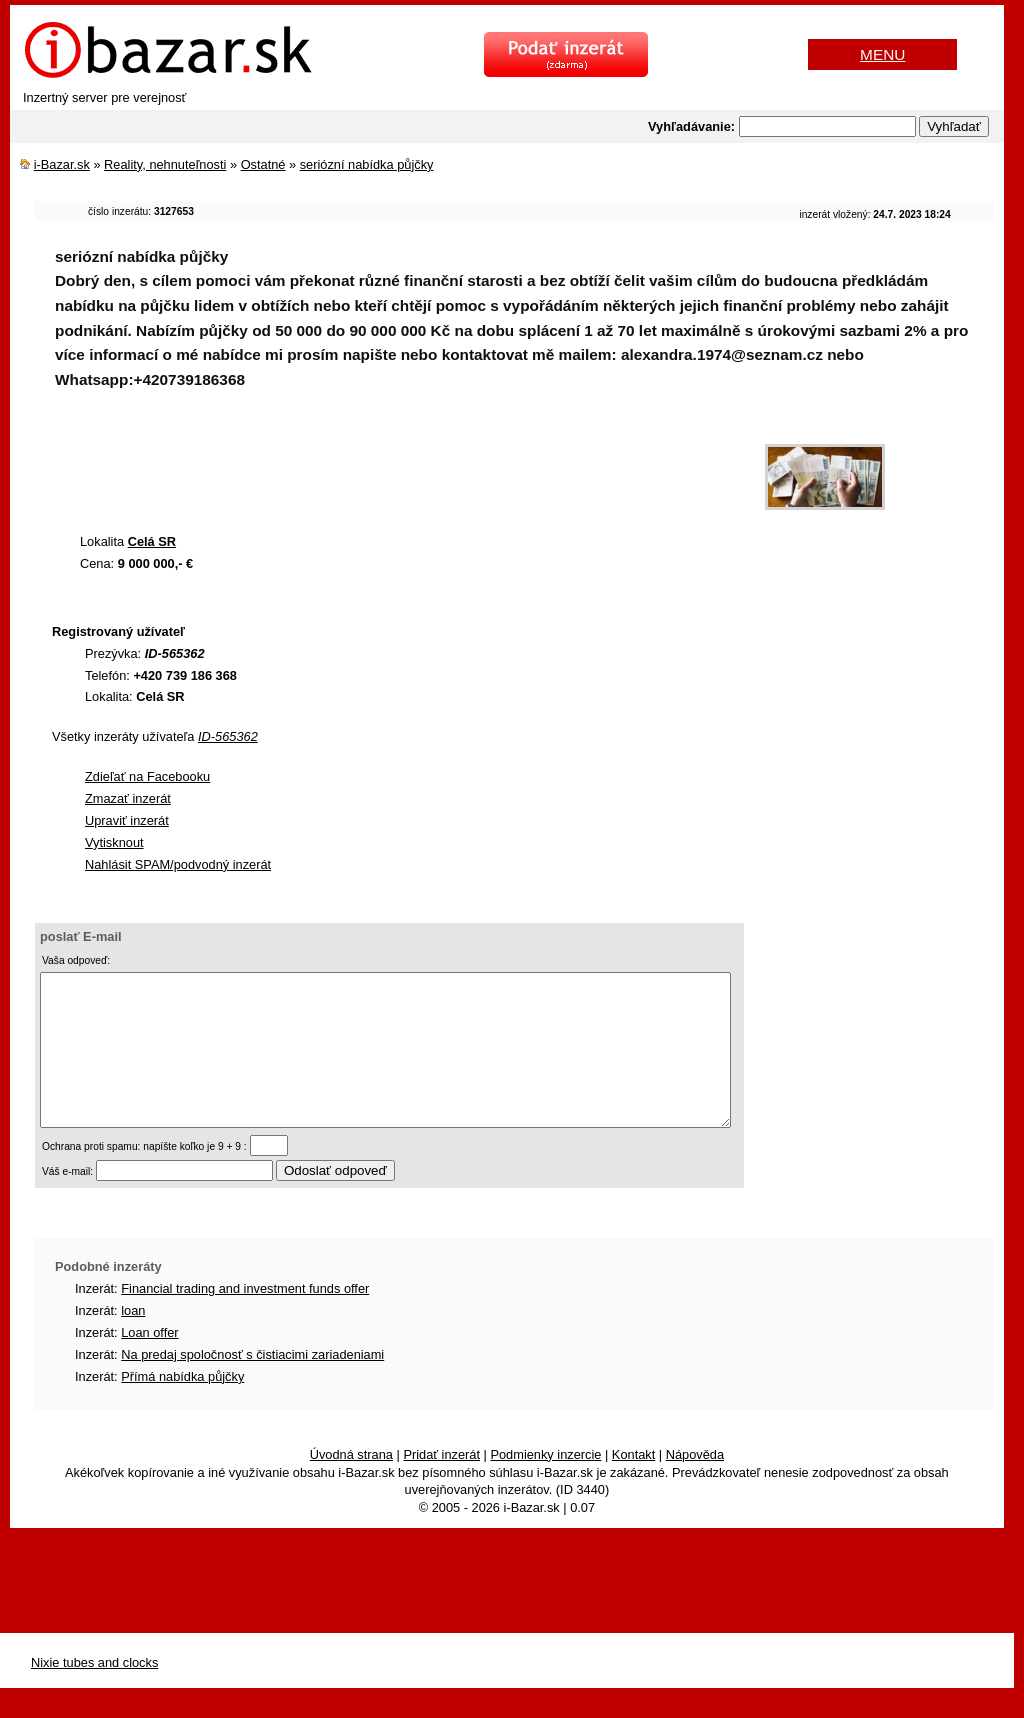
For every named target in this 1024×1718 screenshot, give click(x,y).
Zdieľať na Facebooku (147, 776)
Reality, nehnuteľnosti (165, 164)
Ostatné (263, 164)
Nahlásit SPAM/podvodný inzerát (178, 864)
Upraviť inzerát (127, 820)
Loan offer (149, 1362)
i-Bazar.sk (62, 164)
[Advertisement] (399, 467)
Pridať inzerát (441, 1484)
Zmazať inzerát (128, 798)
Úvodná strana (351, 1484)
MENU (882, 54)
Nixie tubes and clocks (94, 1692)
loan (133, 1340)
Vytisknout (114, 842)
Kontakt (633, 1484)
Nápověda (695, 1484)
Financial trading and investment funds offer (245, 1318)
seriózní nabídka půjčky (367, 164)
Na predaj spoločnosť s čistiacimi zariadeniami (252, 1384)
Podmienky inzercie (545, 1484)
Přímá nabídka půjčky (182, 1406)
